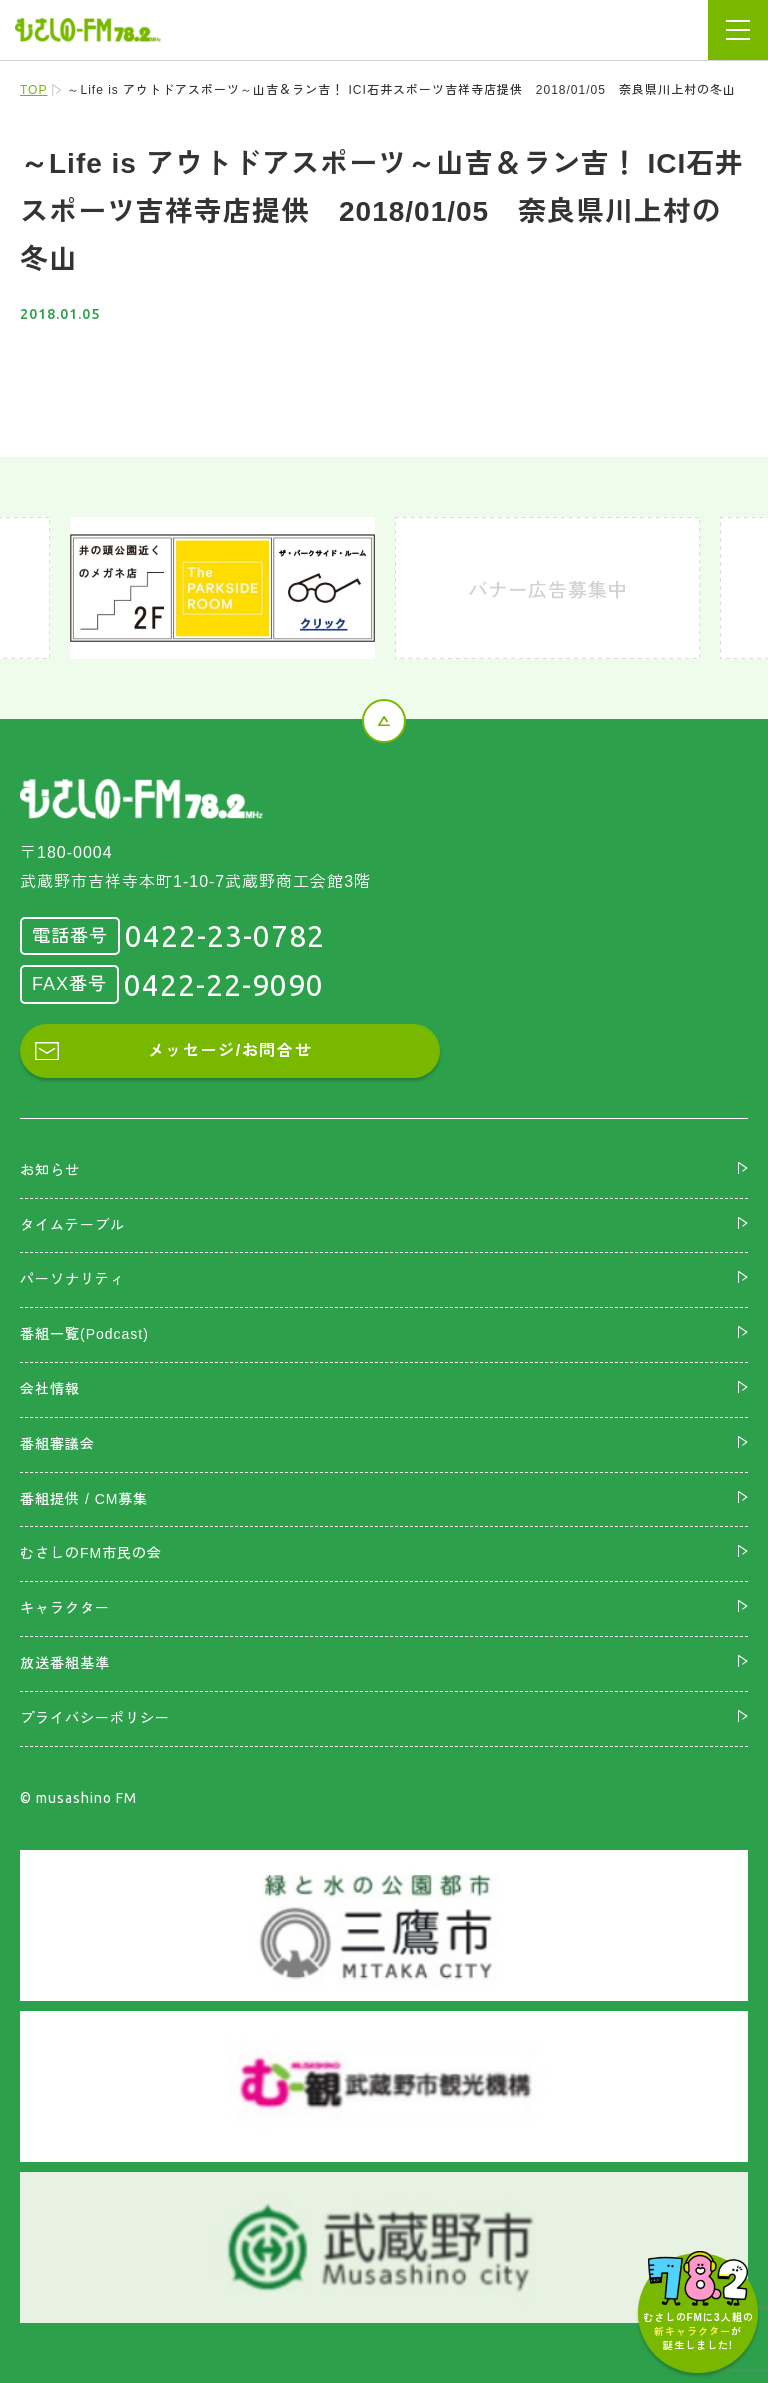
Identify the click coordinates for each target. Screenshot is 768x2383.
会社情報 (50, 1389)
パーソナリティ (72, 1279)
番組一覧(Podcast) (84, 1334)
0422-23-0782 (225, 936)
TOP (33, 90)
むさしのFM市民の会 (91, 1553)
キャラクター (65, 1608)
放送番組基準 (65, 1663)
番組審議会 (57, 1444)
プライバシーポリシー (95, 1718)
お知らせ (50, 1170)
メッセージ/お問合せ (230, 1050)
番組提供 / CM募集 (84, 1499)
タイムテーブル (72, 1225)
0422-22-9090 (224, 985)
